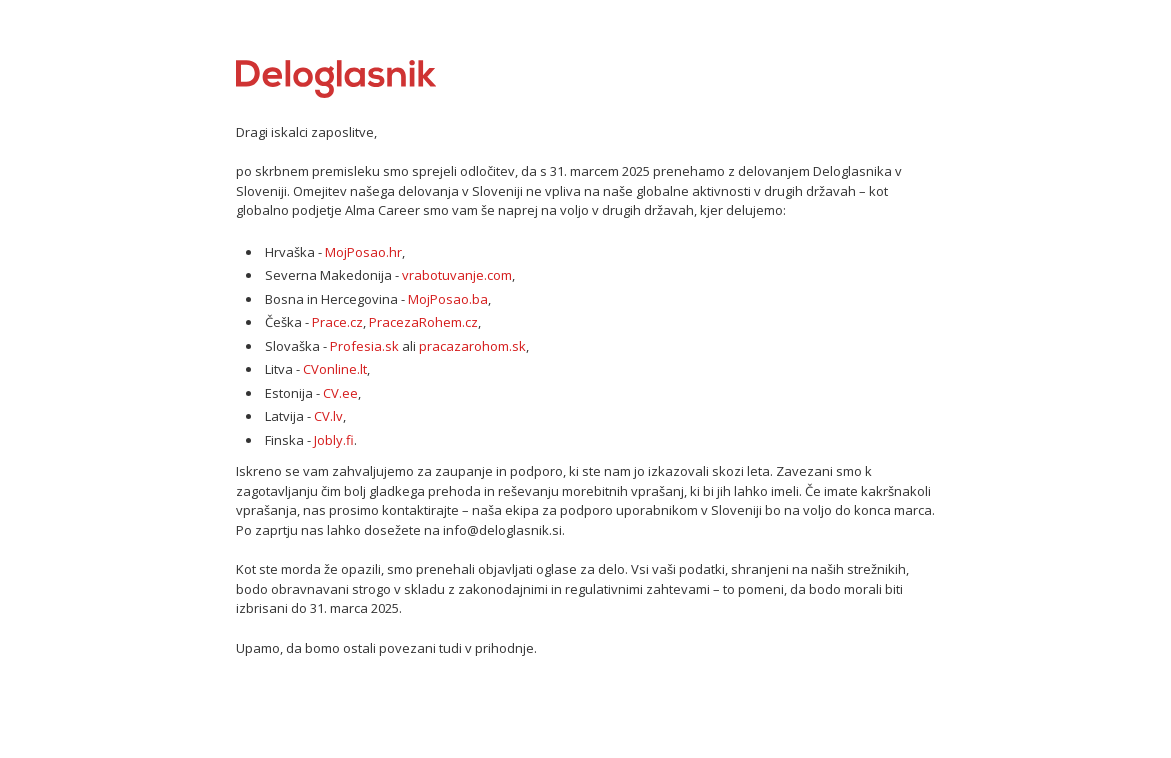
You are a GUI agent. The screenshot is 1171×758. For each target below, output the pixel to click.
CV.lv (328, 416)
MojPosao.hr (363, 252)
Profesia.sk (364, 346)
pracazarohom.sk (472, 346)
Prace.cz (337, 322)
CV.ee (340, 393)
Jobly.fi (334, 440)
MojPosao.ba (448, 299)
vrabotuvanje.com (457, 275)
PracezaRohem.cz (423, 322)
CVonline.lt (335, 369)
